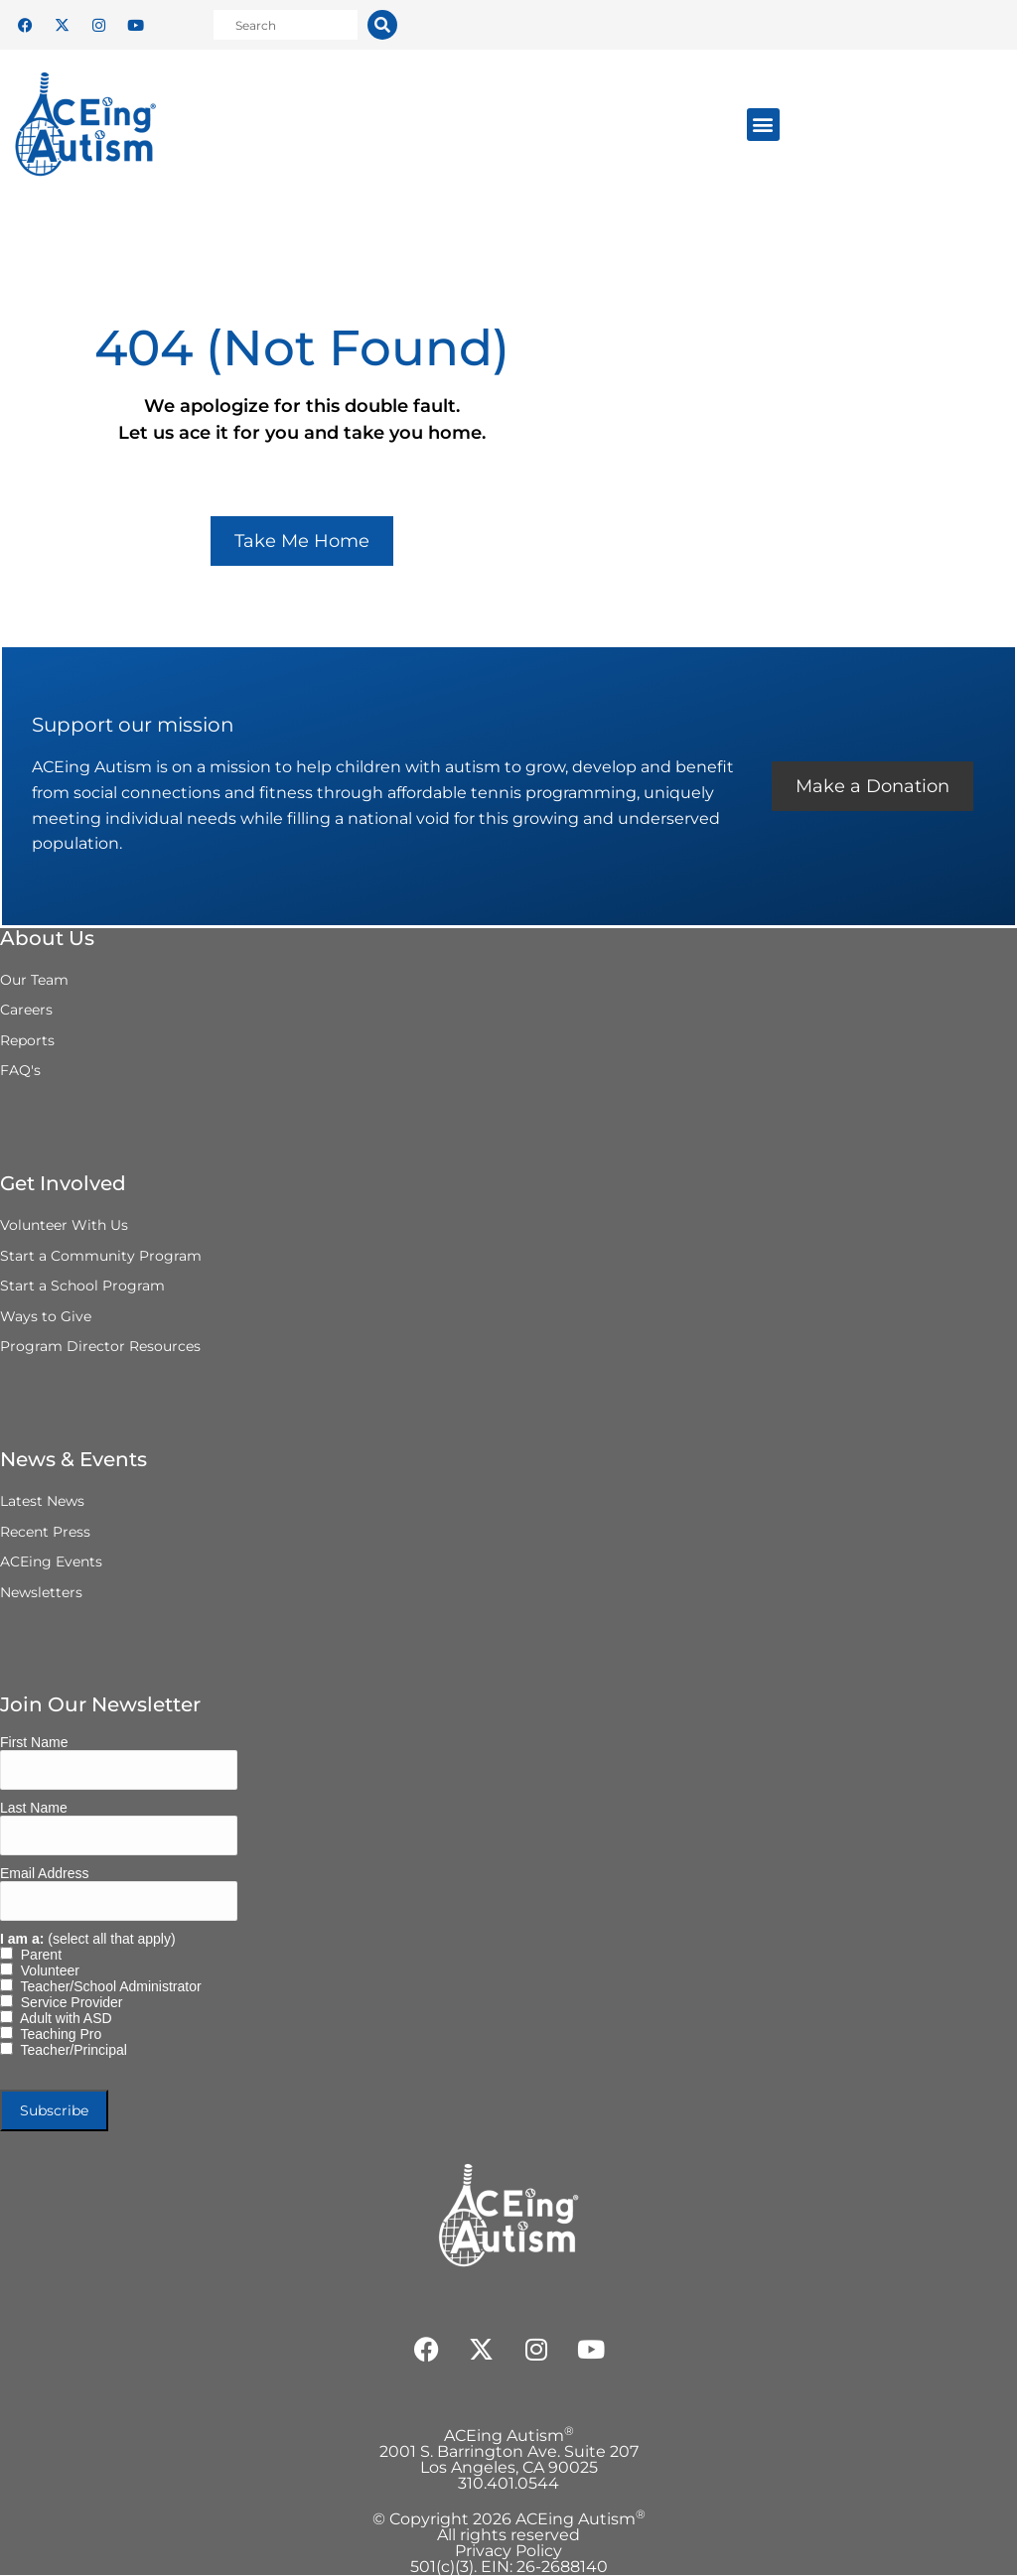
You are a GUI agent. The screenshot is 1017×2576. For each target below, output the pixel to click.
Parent (37, 1956)
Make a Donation (871, 787)
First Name (34, 1743)
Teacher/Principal (70, 2051)
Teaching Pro (57, 2035)
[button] (763, 124)
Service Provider (67, 2003)
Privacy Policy (508, 2551)
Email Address (44, 1874)
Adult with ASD (62, 2019)
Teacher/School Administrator (107, 1987)
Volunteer (46, 1971)
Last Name (34, 1809)
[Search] (382, 25)
